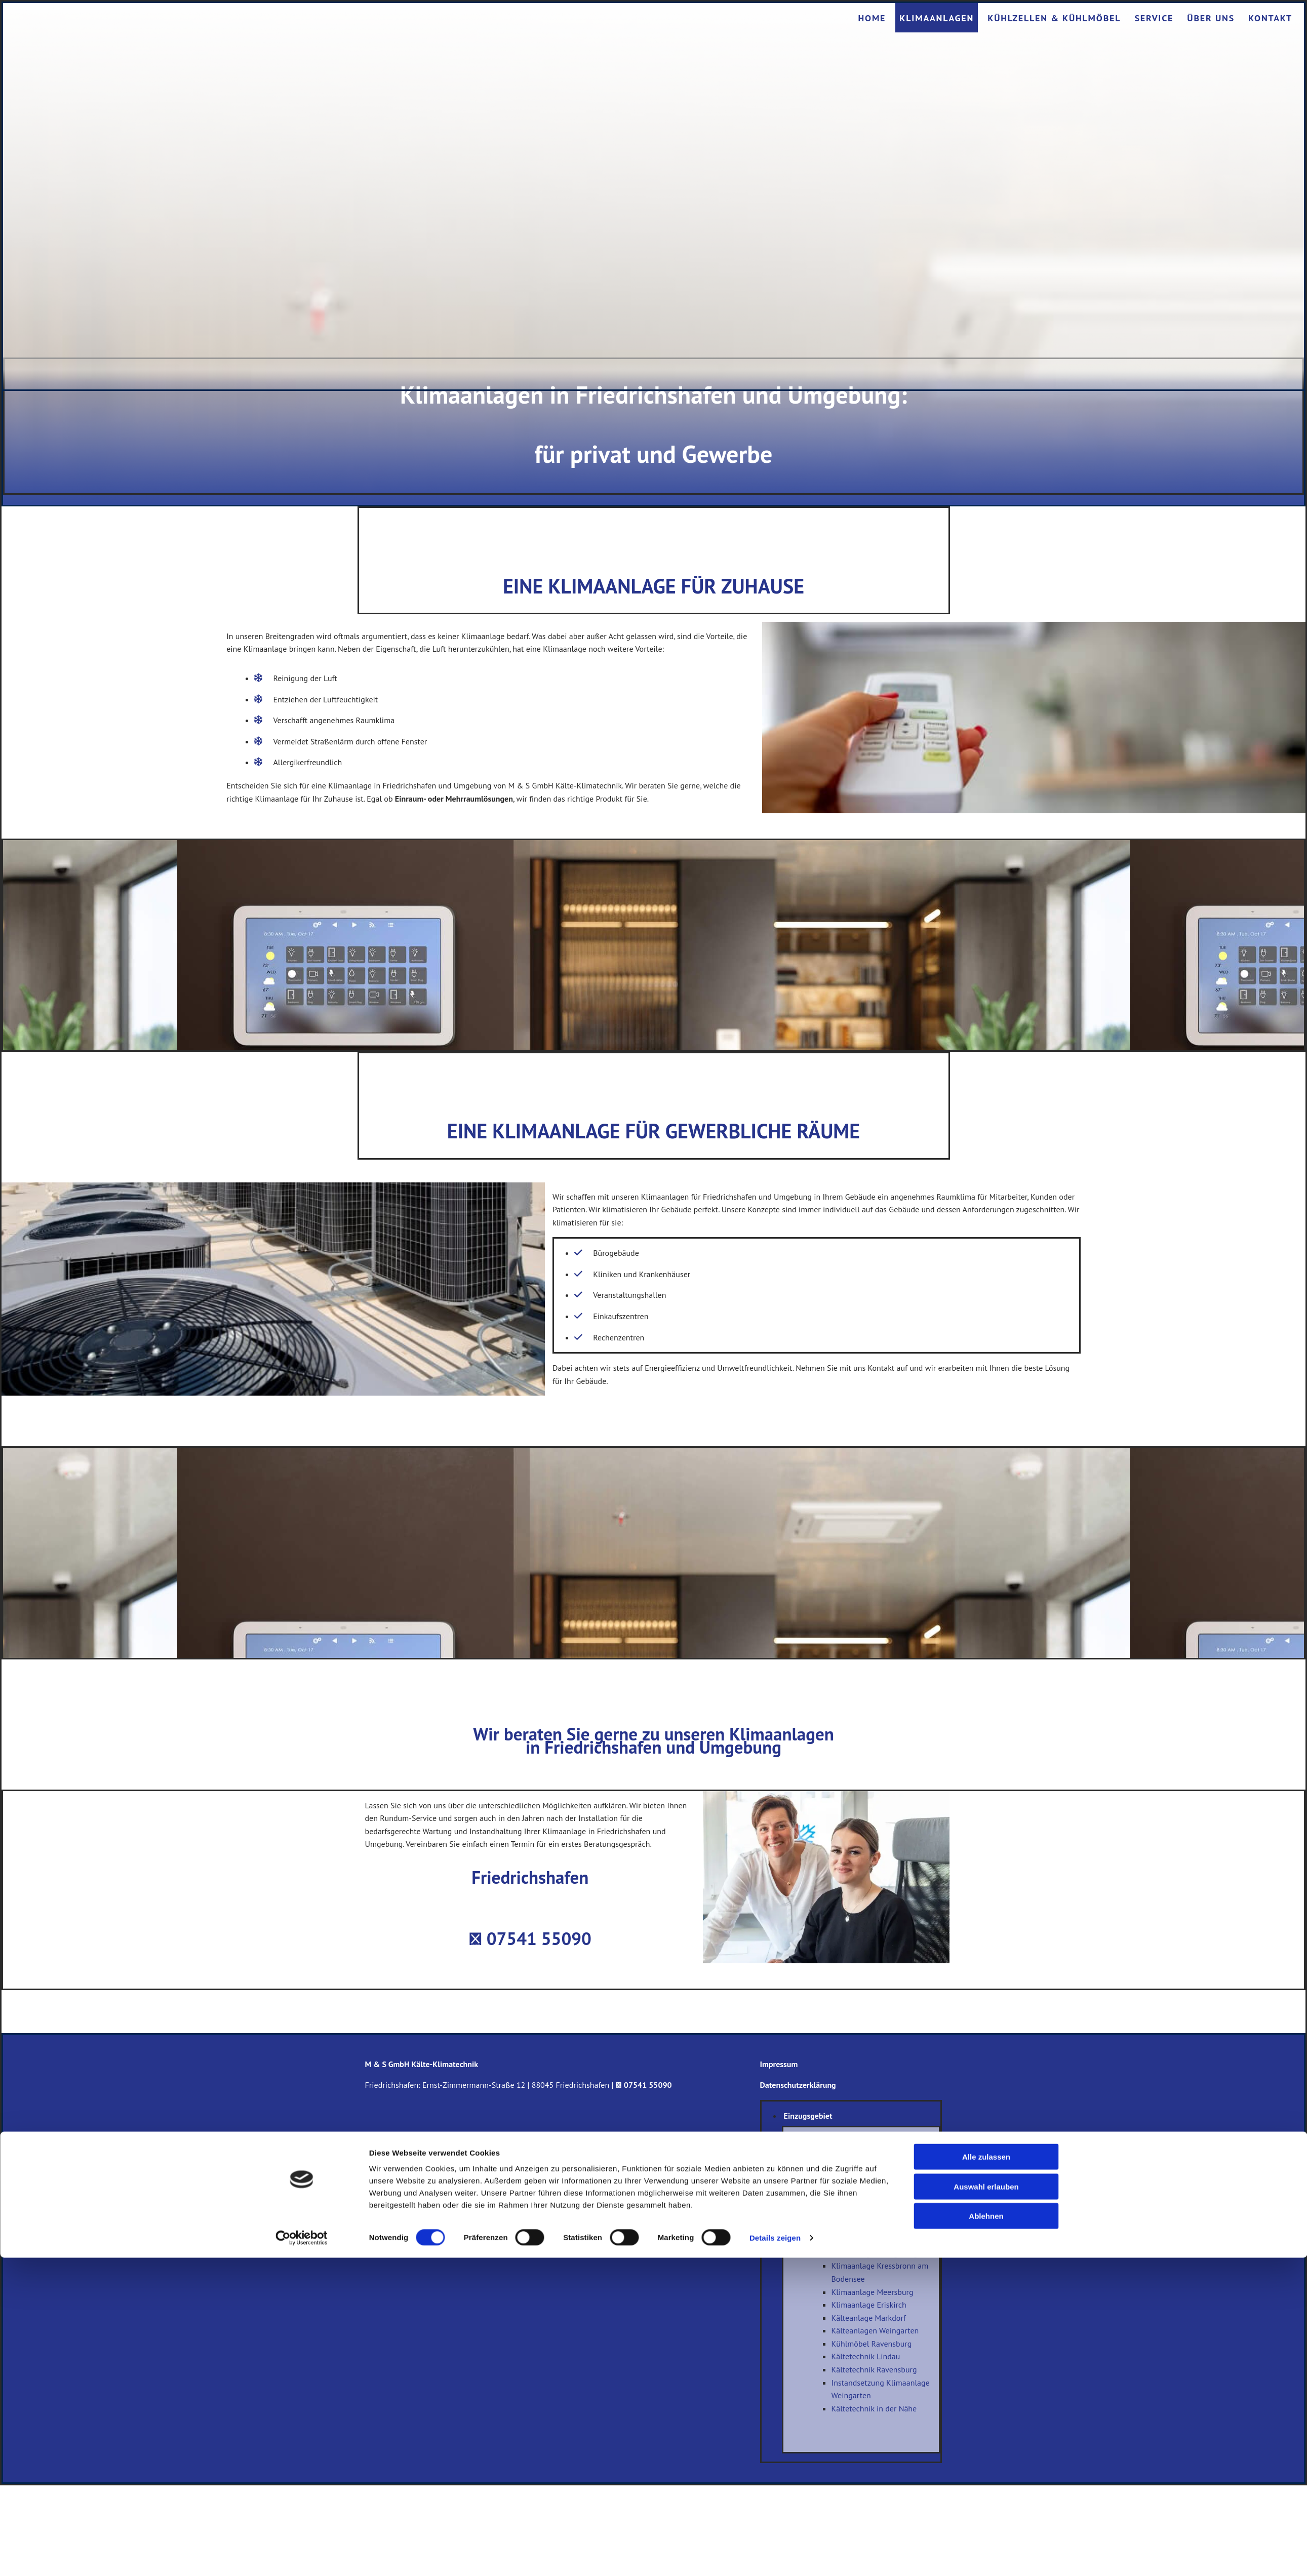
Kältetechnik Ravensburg (874, 2369)
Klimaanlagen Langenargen (879, 2253)
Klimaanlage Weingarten (874, 2188)
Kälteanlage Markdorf (868, 2318)
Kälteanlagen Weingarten (875, 2330)
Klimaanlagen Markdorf (872, 2175)
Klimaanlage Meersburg (872, 2292)
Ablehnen (986, 2534)
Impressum (779, 2064)
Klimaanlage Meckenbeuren (879, 2201)
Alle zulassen (986, 2475)
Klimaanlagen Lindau (868, 2149)
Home (872, 18)
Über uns (1211, 18)
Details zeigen (775, 2556)
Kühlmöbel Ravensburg (871, 2344)
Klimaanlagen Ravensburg (876, 2162)
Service (1153, 18)
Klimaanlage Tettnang (869, 2214)
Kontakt (1270, 18)
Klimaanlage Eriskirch (868, 2305)
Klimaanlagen (936, 18)
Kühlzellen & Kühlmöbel (1054, 18)
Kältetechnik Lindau (865, 2356)
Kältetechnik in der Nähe (874, 2408)
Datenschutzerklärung (798, 2085)
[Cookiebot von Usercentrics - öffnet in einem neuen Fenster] (301, 2556)
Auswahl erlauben (986, 2505)
